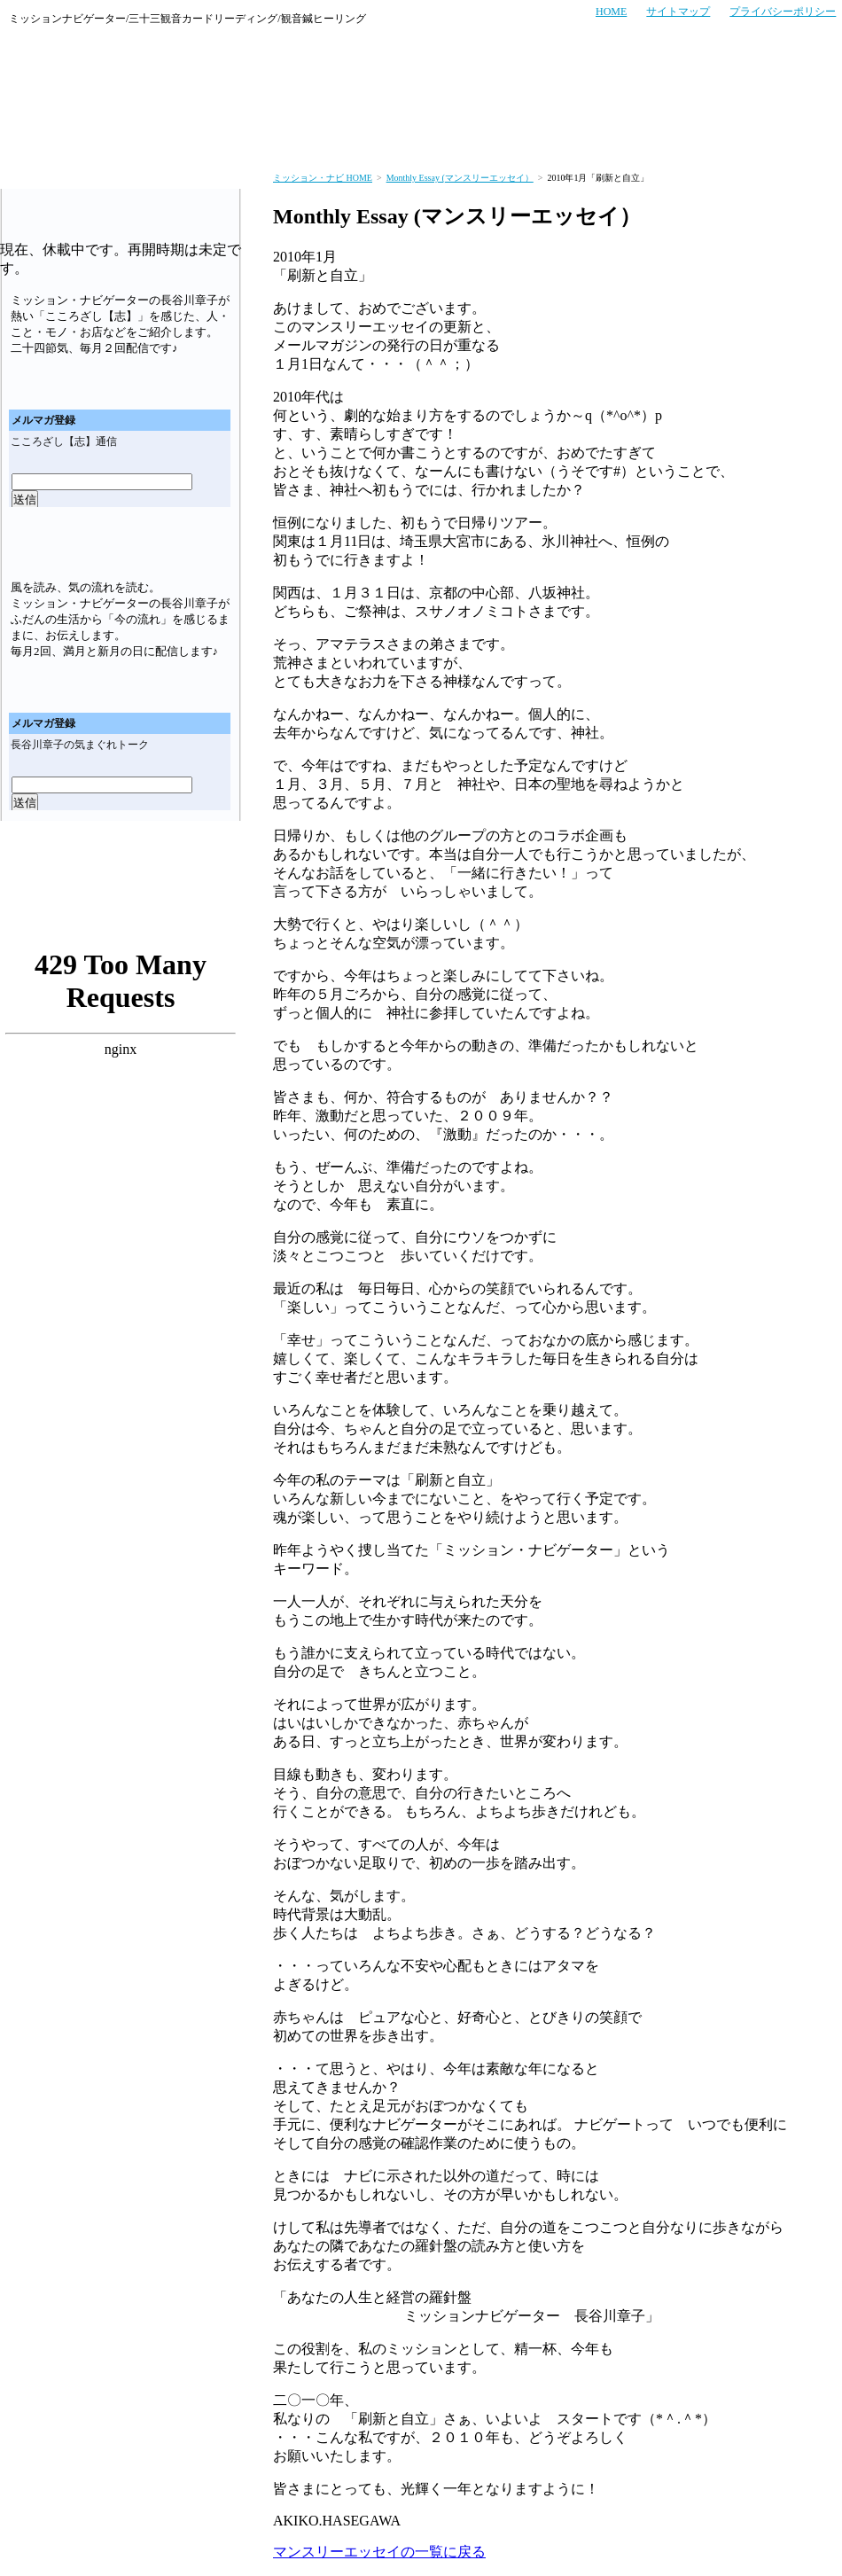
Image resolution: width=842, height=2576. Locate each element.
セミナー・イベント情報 (334, 136)
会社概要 (804, 136)
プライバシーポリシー (782, 11)
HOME (611, 11)
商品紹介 (629, 136)
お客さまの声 (212, 136)
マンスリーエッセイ (120, 852)
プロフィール (716, 136)
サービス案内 (119, 136)
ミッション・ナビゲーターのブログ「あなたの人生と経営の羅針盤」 (120, 909)
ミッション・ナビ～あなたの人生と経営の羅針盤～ (97, 73)
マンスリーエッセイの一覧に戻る (379, 2551)
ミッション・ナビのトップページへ (35, 136)
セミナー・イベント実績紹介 (502, 136)
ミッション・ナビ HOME (322, 178)
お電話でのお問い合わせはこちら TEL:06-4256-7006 (578, 73)
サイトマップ (678, 11)
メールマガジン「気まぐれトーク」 (120, 545)
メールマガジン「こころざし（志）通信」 (120, 206)
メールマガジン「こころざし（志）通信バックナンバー (185, 381)
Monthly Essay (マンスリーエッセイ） (460, 178)
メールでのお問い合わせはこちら (758, 73)
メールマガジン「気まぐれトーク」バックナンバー (185, 684)
